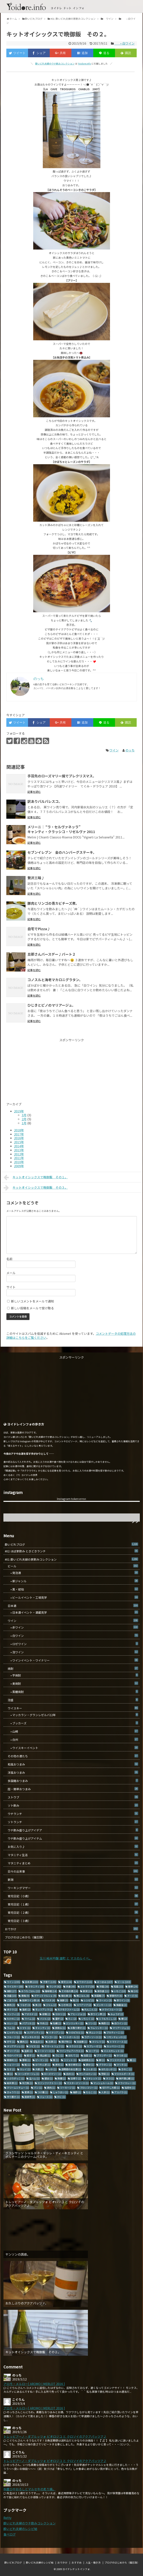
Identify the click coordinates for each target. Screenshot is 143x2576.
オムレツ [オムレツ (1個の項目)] (95, 2032)
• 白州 (71, 1740)
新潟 (71, 1880)
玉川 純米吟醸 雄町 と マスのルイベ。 (66, 1958)
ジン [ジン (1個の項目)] (92, 2023)
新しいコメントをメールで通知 (32, 1301)
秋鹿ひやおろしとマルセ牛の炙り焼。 (29, 2489)
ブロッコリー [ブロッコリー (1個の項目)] (88, 2087)
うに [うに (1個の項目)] (59, 2055)
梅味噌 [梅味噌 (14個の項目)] (51, 1991)
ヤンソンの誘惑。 (17, 2254)
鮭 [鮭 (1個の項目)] (27, 2064)
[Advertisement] (38, 1069)
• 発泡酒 (71, 1573)
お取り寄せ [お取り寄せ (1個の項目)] (77, 2027)
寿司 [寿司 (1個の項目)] (59, 2064)
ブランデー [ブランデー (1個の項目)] (104, 2055)
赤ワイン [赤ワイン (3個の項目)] (123, 2000)
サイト (11, 1287)
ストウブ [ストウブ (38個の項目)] (87, 1986)
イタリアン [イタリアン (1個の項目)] (56, 2032)
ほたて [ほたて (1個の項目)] (73, 2055)
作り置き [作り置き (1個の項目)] (13, 2096)
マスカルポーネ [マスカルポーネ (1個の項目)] (124, 2073)
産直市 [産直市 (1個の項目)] (30, 2096)
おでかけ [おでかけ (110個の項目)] (84, 1981)
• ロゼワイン (71, 1644)
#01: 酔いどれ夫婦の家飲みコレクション (71, 1559)
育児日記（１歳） (71, 1904)
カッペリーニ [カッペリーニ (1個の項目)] (115, 2046)
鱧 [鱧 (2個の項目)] (124, 2018)
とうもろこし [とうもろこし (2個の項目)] (107, 2018)
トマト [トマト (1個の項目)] (25, 2027)
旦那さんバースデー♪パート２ (51, 954)
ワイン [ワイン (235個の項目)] (13, 1981)
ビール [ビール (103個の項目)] (124, 1981)
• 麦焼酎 (71, 1683)
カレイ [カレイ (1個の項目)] (25, 2069)
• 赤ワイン (71, 1627)
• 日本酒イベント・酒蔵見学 (71, 1612)
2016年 (19, 1138)
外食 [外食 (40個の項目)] (70, 1986)
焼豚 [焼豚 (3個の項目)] (64, 2000)
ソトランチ (71, 1822)
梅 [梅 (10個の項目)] (134, 1991)
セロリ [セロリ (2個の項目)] (60, 2014)
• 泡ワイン (71, 1652)
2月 (24, 1119)
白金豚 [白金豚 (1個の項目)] (82, 2041)
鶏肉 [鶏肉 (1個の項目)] (51, 2087)
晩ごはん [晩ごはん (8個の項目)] (83, 1995)
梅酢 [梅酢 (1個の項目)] (77, 2092)
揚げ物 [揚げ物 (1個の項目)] (66, 2041)
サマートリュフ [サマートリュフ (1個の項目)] (54, 2046)
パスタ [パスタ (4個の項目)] (50, 2000)
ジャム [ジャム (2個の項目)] (51, 2004)
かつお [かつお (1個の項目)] (122, 2055)
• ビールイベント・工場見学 (71, 1597)
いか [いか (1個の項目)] (52, 2069)
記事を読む (34, 792)
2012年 (19, 1154)
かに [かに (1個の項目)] (61, 2096)
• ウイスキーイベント (71, 1748)
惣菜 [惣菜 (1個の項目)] (105, 2073)
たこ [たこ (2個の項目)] (72, 2018)
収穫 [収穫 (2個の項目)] (46, 2014)
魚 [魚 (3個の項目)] (38, 2004)
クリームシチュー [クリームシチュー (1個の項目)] (18, 2087)
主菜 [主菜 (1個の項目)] (28, 2050)
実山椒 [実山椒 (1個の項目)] (45, 2055)
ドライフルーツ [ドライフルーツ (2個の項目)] (112, 2009)
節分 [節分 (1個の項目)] (90, 2064)
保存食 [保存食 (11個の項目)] (103, 1991)
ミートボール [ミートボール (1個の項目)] (70, 2037)
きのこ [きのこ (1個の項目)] (126, 2069)
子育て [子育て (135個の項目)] (49, 1981)
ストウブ (71, 1797)
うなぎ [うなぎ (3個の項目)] (25, 2004)
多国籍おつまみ (71, 1781)
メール (11, 1272)
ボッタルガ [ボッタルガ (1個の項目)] (32, 2037)
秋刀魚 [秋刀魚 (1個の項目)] (27, 2083)
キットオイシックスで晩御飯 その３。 (36, 1188)
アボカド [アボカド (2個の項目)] (31, 2014)
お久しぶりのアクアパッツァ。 (26, 2303)
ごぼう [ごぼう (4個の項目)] (12, 2000)
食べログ (9, 2534)
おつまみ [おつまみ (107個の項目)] (104, 1981)
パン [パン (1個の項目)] (38, 2087)
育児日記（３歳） (71, 1921)
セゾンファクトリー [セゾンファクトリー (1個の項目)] (50, 2083)
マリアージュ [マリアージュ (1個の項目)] (121, 2027)
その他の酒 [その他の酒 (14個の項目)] (70, 1991)
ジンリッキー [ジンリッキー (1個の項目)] (74, 2023)
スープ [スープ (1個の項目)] (94, 2050)
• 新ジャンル (71, 1581)
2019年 (19, 1111)
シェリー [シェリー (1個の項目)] (13, 2064)
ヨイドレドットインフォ (76, 2569)
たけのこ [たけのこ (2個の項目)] (13, 2018)
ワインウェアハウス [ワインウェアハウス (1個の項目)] (72, 2050)
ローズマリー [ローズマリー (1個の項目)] (52, 2073)
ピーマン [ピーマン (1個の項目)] (41, 2060)
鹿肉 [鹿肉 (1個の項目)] (24, 2041)
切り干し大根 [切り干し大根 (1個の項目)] (111, 2087)
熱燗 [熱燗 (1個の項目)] (62, 2078)
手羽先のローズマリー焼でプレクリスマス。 (61, 775)
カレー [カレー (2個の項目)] (12, 2023)
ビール (71, 1566)
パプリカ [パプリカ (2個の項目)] (28, 2023)
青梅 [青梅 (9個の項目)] (25, 1995)
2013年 (19, 1150)
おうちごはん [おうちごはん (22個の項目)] (30, 1991)
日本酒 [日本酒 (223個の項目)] (31, 1981)
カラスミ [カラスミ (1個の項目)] (75, 2046)
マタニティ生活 (71, 1855)
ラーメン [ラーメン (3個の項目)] (105, 2000)
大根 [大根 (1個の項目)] (39, 2069)
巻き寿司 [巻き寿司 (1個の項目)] (74, 2064)
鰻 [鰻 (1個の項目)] (133, 2060)
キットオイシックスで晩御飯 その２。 (33, 2352)
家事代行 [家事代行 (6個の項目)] (116, 1995)
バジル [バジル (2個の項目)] (45, 2018)
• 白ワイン (124, 43)
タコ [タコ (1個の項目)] (110, 2078)
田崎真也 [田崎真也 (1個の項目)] (87, 2060)
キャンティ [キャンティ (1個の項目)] (42, 2027)
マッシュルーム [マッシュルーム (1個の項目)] (103, 2083)
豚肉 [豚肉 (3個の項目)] (11, 2004)
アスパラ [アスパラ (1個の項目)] (120, 2092)
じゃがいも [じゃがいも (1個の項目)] (14, 2032)
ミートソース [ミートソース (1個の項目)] (46, 2050)
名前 (9, 1258)
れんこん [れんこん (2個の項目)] (90, 2009)
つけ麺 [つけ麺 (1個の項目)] (43, 2092)
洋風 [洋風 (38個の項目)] (104, 1986)
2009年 (19, 1166)
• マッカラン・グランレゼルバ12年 (71, 1715)
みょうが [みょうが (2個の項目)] (117, 2014)
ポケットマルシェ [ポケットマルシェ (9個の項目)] (45, 1995)
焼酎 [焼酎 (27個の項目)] (11, 1991)
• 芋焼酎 (71, 1675)
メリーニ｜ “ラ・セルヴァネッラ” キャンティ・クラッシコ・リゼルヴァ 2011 (61, 829)
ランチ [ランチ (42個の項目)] (55, 1986)
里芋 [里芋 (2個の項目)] (59, 2018)
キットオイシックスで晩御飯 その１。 (36, 1177)
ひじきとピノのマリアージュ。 (51, 1005)
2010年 (19, 1162)
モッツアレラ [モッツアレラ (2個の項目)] (44, 2009)
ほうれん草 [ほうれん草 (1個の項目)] (42, 2064)
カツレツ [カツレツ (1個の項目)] (98, 2041)
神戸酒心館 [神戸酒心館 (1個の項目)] (126, 2078)
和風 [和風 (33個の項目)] (118, 1986)
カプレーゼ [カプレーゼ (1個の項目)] (94, 2046)
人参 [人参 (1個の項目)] (105, 2092)
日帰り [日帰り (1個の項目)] (76, 2078)
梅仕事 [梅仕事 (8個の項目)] (66, 1995)
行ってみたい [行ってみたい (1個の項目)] (87, 2073)
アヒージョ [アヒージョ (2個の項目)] (78, 2014)
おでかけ (71, 1929)
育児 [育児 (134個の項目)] (66, 1981)
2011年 (19, 1158)
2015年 (19, 1142)
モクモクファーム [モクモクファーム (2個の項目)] (68, 2009)
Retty (7, 2517)
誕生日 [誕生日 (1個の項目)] (38, 2041)
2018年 (19, 1130)
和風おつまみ (71, 1764)
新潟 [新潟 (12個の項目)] (87, 1991)
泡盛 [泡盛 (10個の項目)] (11, 1995)
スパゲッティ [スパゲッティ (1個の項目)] (35, 2032)
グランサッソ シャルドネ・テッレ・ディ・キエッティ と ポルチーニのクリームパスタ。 (44, 2155)
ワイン (114, 750)
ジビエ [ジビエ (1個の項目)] (34, 2046)
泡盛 (71, 1700)
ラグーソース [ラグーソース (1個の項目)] (93, 2037)
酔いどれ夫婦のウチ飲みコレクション (54, 63)
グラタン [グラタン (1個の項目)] (105, 2064)
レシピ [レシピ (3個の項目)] (89, 2000)
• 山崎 (71, 1731)
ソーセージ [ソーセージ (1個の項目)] (67, 2087)
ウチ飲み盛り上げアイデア (71, 1830)
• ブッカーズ (71, 1723)
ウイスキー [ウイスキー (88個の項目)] (15, 1986)
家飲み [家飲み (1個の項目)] (60, 2027)
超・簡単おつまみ (71, 1789)
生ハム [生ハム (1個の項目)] (34, 2078)
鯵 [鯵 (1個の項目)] (102, 2060)
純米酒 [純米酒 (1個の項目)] (12, 2083)
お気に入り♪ (71, 1847)
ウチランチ (71, 1814)
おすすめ (77, 2562)
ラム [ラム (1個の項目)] (11, 2027)
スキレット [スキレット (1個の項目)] (93, 2078)
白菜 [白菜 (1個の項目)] (88, 2055)
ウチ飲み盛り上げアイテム (71, 1838)
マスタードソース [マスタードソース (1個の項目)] (77, 2083)
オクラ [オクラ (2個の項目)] (12, 2009)
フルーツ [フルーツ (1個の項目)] (13, 2037)
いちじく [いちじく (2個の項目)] (87, 2018)
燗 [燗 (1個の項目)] (10, 2073)
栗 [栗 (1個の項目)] (56, 2060)
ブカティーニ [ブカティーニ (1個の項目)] (115, 2032)
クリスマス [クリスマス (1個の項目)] (117, 2060)
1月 (24, 1123)
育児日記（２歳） (71, 1913)
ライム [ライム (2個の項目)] (30, 2018)
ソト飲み (71, 1805)
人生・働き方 (93, 2562)
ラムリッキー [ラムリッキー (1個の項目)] (99, 2027)
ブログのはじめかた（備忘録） (71, 1937)
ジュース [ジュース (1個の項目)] (46, 2096)
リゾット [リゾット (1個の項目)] (70, 2060)
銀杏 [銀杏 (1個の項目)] (49, 2078)
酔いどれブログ (71, 1544)
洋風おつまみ (71, 1773)
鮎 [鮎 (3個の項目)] (76, 2000)
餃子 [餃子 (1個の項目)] (31, 2055)
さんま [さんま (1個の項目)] (91, 2069)
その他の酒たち (71, 1756)
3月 (24, 1115)
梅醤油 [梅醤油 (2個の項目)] (121, 2004)
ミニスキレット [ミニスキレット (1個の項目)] (113, 2050)
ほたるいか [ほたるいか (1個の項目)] (108, 2069)
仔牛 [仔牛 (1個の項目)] (11, 2041)
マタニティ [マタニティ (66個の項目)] (36, 1986)
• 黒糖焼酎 (71, 1692)
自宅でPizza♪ (38, 928)
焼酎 (71, 1669)
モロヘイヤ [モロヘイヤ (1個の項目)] (14, 2055)
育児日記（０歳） (71, 1896)
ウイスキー (71, 1708)
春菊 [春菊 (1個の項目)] (26, 2060)
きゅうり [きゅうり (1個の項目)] (13, 2092)
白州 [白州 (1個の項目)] (70, 2073)
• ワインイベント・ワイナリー (71, 1660)
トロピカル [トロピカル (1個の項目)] (76, 2032)
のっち (130, 750)
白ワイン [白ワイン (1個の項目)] (120, 2023)
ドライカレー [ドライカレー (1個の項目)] (126, 2083)
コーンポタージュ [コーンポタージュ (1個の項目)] (28, 2073)
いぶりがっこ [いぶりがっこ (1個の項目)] (15, 2078)
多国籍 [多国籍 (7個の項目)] (99, 1995)
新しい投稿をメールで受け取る (32, 1308)
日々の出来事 (71, 1871)
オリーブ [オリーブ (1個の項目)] (13, 2050)
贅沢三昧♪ (36, 877)
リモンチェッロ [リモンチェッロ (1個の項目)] (116, 2037)
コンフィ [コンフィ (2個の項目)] (13, 2014)
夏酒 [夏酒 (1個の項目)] (29, 2092)
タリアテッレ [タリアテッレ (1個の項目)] (15, 2046)
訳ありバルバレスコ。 (44, 801)
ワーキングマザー (71, 1888)
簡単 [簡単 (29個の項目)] (133, 1986)
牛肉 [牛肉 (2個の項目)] (44, 2023)
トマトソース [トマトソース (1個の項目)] (118, 2041)
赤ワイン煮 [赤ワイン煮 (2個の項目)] (98, 2014)
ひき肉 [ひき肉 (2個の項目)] (66, 2004)
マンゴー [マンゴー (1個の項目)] (51, 2037)
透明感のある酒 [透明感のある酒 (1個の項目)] (71, 2069)
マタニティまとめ (71, 1863)
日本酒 (71, 1606)
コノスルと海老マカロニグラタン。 (55, 979)
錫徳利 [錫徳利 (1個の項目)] (12, 2060)
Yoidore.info (84, 63)
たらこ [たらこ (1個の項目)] (91, 2092)
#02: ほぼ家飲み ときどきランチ (71, 1551)
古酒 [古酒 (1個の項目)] (52, 2041)
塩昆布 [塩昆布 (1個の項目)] (130, 2087)
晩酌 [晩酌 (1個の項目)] (105, 2023)
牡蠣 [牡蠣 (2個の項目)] (57, 2023)
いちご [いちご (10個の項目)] (120, 1991)
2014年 (19, 1146)
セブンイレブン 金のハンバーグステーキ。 (61, 852)
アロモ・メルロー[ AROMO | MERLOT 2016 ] (34, 2383)
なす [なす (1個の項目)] (11, 2069)
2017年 (19, 1134)
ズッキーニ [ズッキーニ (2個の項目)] (103, 2004)
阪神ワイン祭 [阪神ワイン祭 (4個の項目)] (31, 2000)
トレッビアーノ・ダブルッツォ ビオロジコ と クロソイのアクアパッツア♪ (44, 2203)
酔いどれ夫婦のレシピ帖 (20, 2528)
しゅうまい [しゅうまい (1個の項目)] (60, 2092)
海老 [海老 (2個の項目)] (26, 2009)
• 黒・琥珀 (71, 1589)
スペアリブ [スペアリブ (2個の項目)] (84, 2004)
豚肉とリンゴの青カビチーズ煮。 (53, 903)
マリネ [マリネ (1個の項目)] (122, 2064)
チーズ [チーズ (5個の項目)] (132, 1995)
